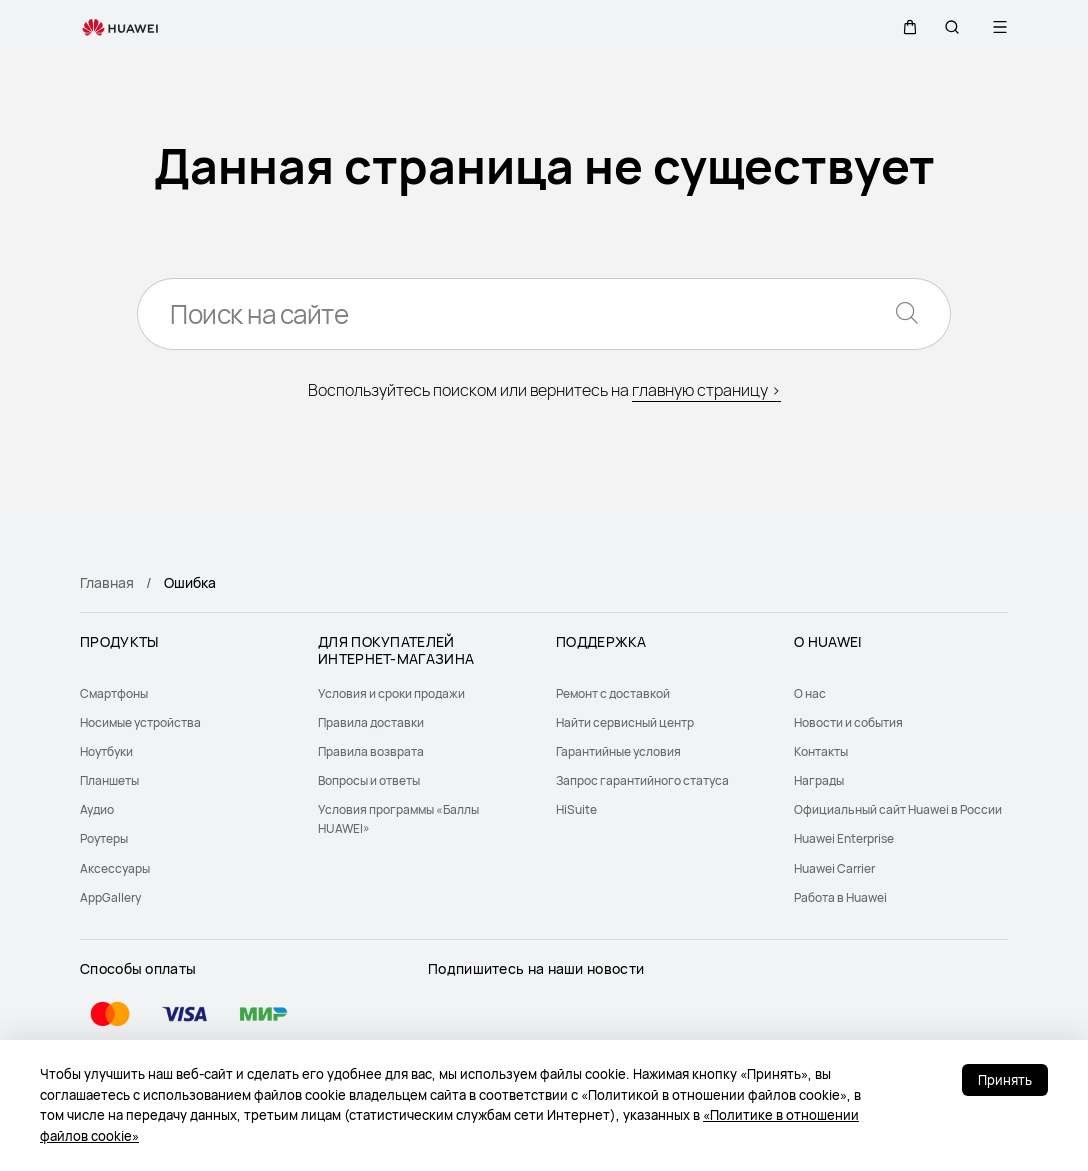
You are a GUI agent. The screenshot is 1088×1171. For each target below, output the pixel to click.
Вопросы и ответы (369, 780)
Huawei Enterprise (844, 838)
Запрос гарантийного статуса (642, 780)
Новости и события (848, 722)
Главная (107, 582)
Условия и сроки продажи (391, 693)
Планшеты (109, 780)
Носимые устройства (140, 722)
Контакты (821, 751)
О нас (810, 693)
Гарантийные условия (618, 751)
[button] (904, 27)
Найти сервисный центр (625, 722)
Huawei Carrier (834, 868)
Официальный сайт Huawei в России (898, 809)
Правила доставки (371, 722)
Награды (819, 780)
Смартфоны (114, 693)
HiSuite (576, 809)
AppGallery (110, 897)
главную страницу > (706, 390)
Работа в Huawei (840, 897)
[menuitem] (187, 693)
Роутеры (104, 838)
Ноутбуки (106, 751)
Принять (1005, 1080)
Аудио (97, 809)
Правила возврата (371, 751)
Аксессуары (115, 868)
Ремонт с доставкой (613, 693)
